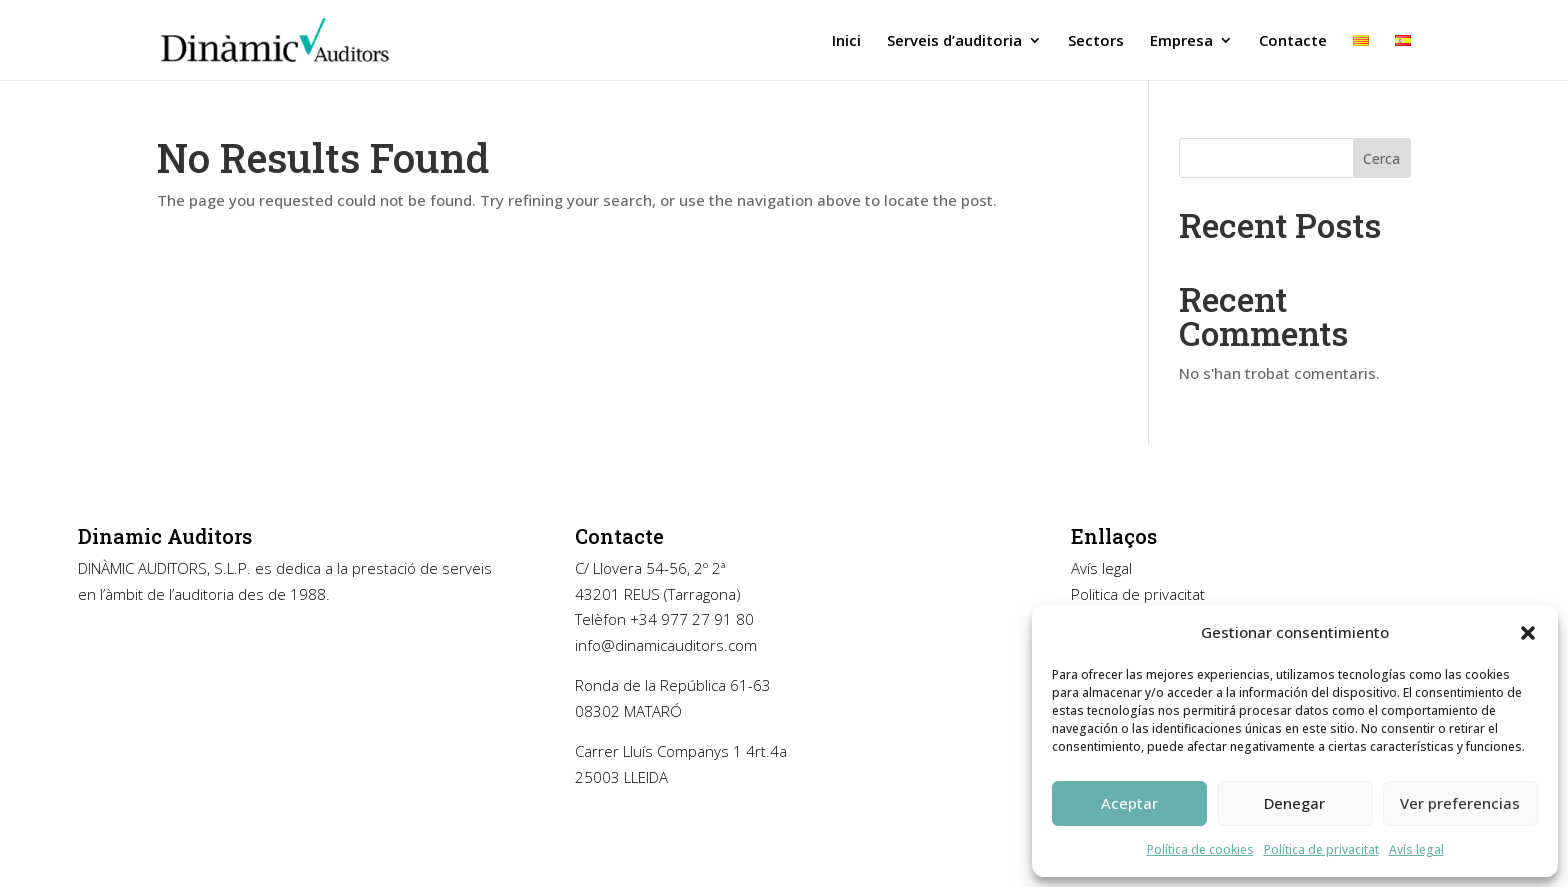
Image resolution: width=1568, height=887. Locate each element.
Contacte (1293, 41)
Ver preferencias (1460, 803)
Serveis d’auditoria (954, 41)
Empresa (1181, 41)
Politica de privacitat (1138, 594)
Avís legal (1416, 849)
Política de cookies (1200, 849)
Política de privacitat (1321, 849)
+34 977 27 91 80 (692, 619)
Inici (846, 41)
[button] (1528, 633)
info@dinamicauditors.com (666, 645)
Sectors (1096, 41)
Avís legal (1101, 568)
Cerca (1381, 158)
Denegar (1294, 803)
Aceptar (1129, 803)
